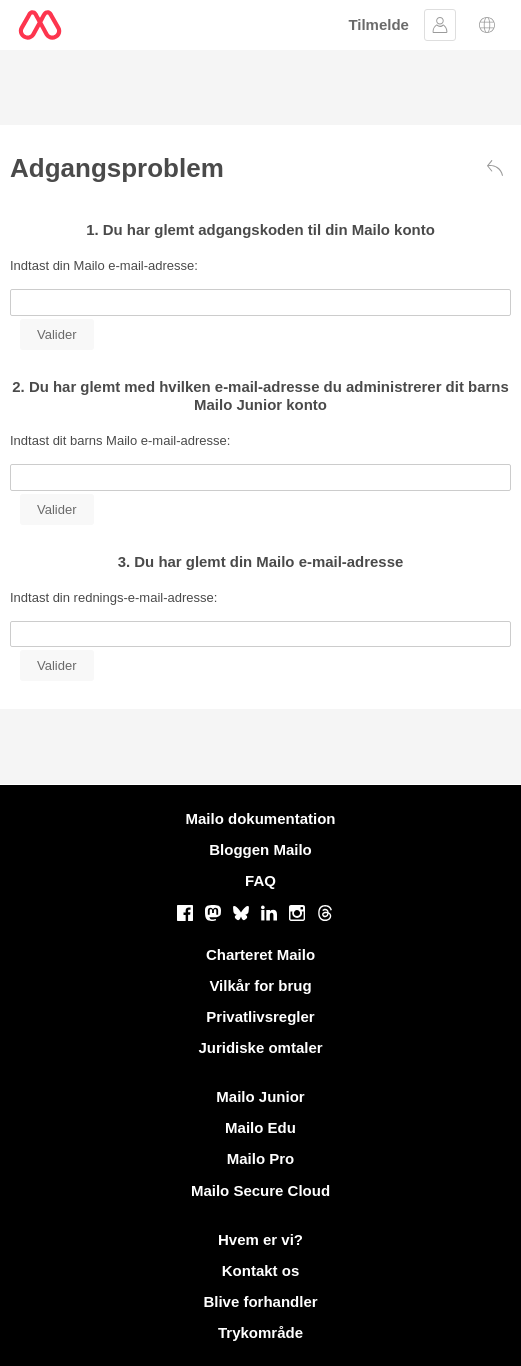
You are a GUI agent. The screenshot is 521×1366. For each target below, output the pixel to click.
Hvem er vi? (260, 1239)
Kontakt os (261, 1270)
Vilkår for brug (260, 985)
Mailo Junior (260, 1096)
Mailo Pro (261, 1158)
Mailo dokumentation (261, 818)
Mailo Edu (260, 1127)
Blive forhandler (260, 1301)
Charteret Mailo (260, 954)
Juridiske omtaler (260, 1047)
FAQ (260, 880)
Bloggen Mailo (260, 849)
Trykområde (260, 1332)
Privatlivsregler (260, 1016)
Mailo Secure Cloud (260, 1190)
